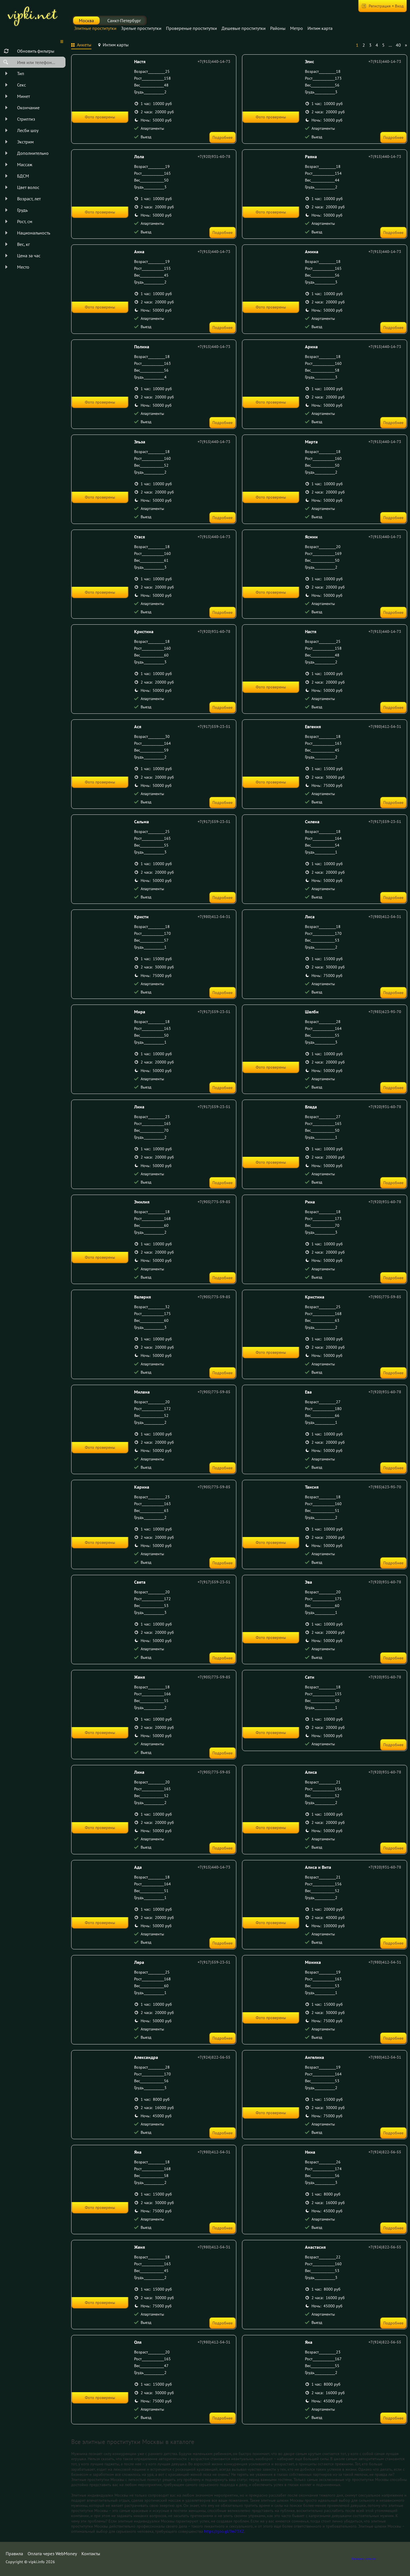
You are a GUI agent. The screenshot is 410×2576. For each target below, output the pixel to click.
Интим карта (320, 28)
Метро (296, 28)
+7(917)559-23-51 (214, 726)
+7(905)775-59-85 (214, 1201)
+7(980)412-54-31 (384, 726)
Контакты (90, 2553)
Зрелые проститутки (141, 28)
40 (398, 45)
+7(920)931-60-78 (214, 156)
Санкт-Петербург (124, 20)
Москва (86, 20)
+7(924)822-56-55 (214, 2057)
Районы (278, 28)
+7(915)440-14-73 (214, 61)
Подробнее (222, 137)
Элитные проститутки (95, 28)
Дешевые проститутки (244, 28)
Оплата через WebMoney (52, 2553)
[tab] (81, 45)
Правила (14, 2553)
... (390, 45)
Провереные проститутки (191, 28)
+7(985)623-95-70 (384, 1011)
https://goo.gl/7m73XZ (224, 2531)
